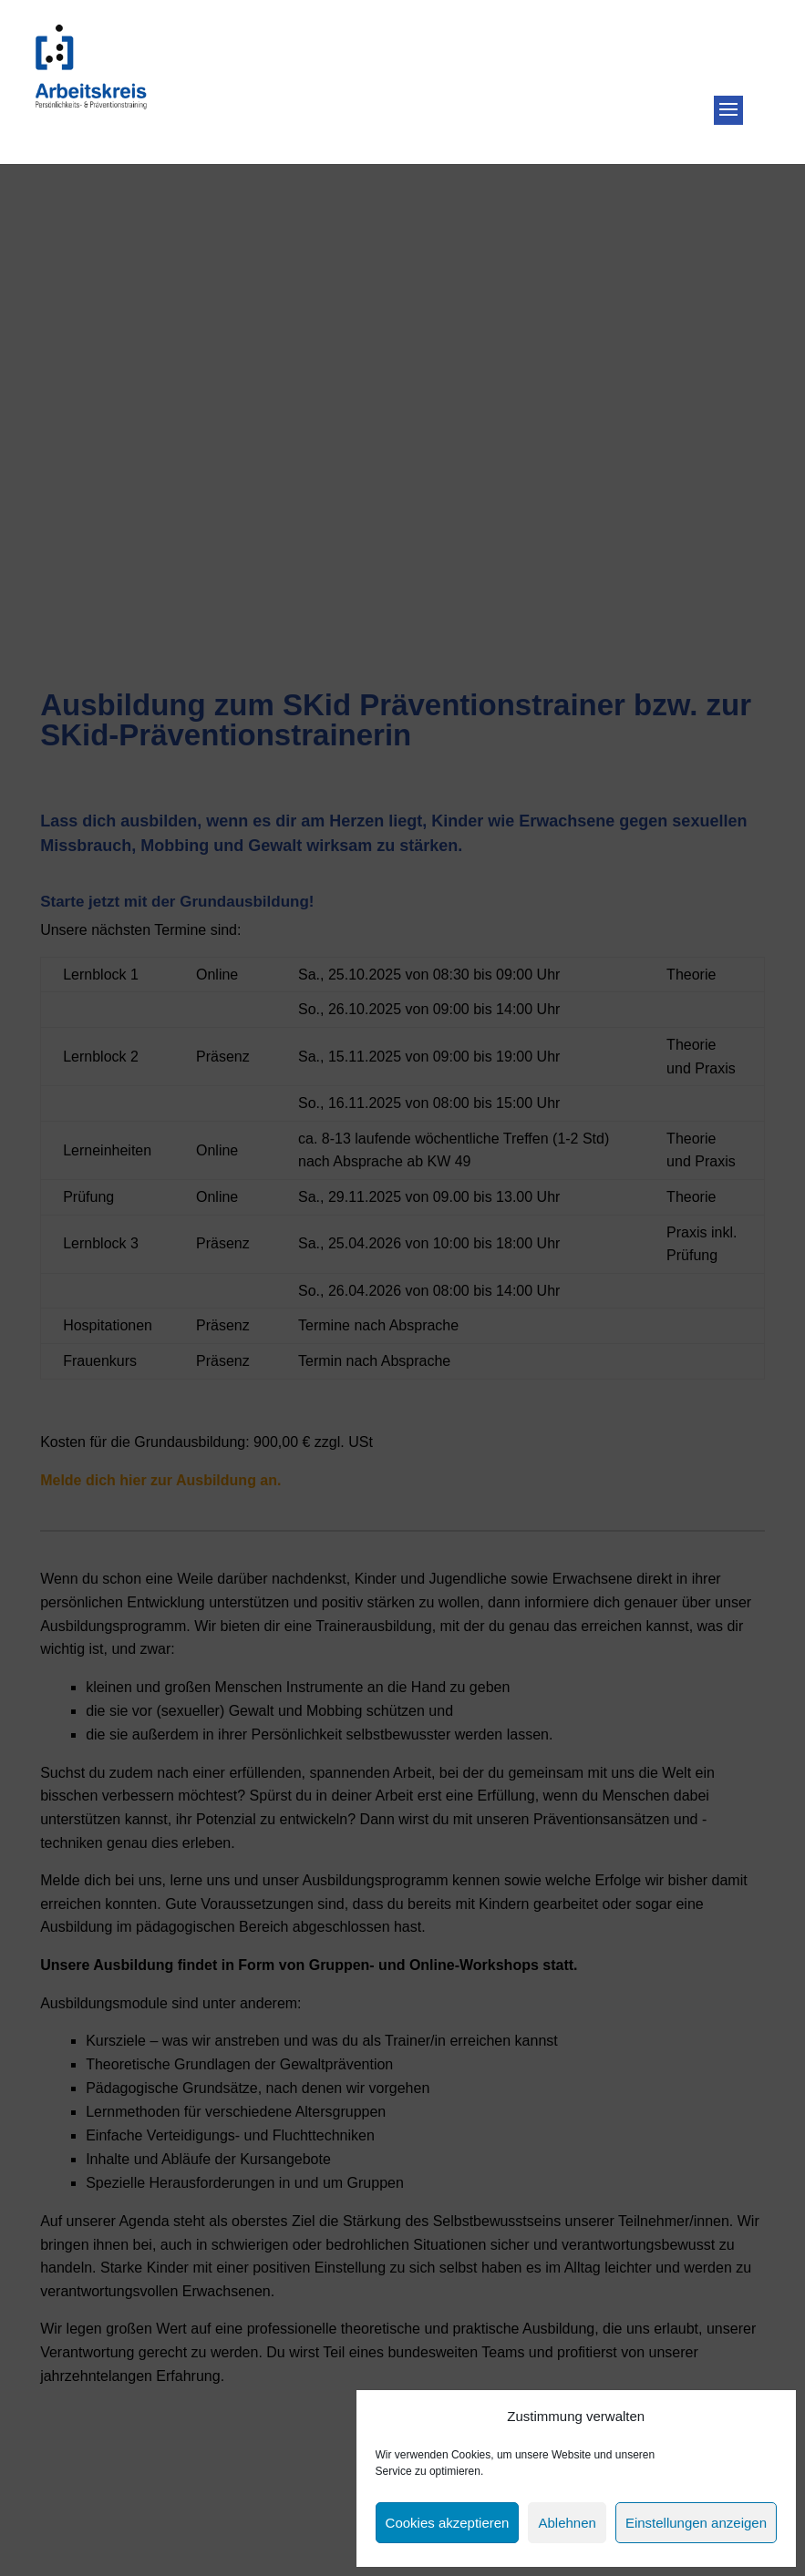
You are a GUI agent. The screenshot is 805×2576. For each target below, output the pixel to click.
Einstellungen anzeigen (696, 2522)
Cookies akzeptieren (448, 2522)
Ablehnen (566, 2522)
